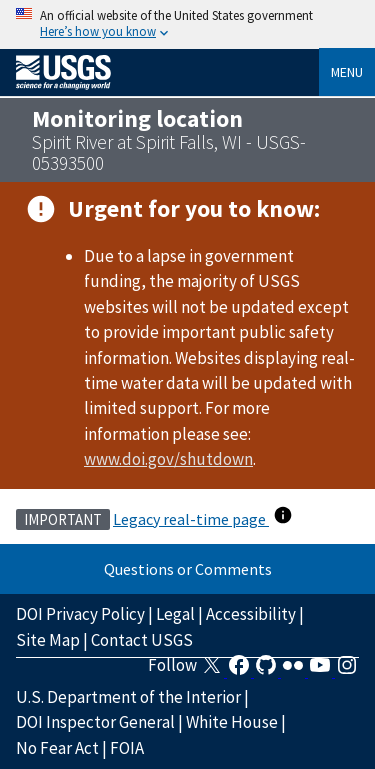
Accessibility (251, 614)
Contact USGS (142, 640)
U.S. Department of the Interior (128, 697)
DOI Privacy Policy (80, 614)
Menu (347, 72)
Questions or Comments (188, 569)
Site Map (48, 640)
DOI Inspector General (95, 722)
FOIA (127, 748)
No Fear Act (57, 748)
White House (232, 722)
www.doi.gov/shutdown (168, 459)
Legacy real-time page (191, 519)
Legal (175, 614)
